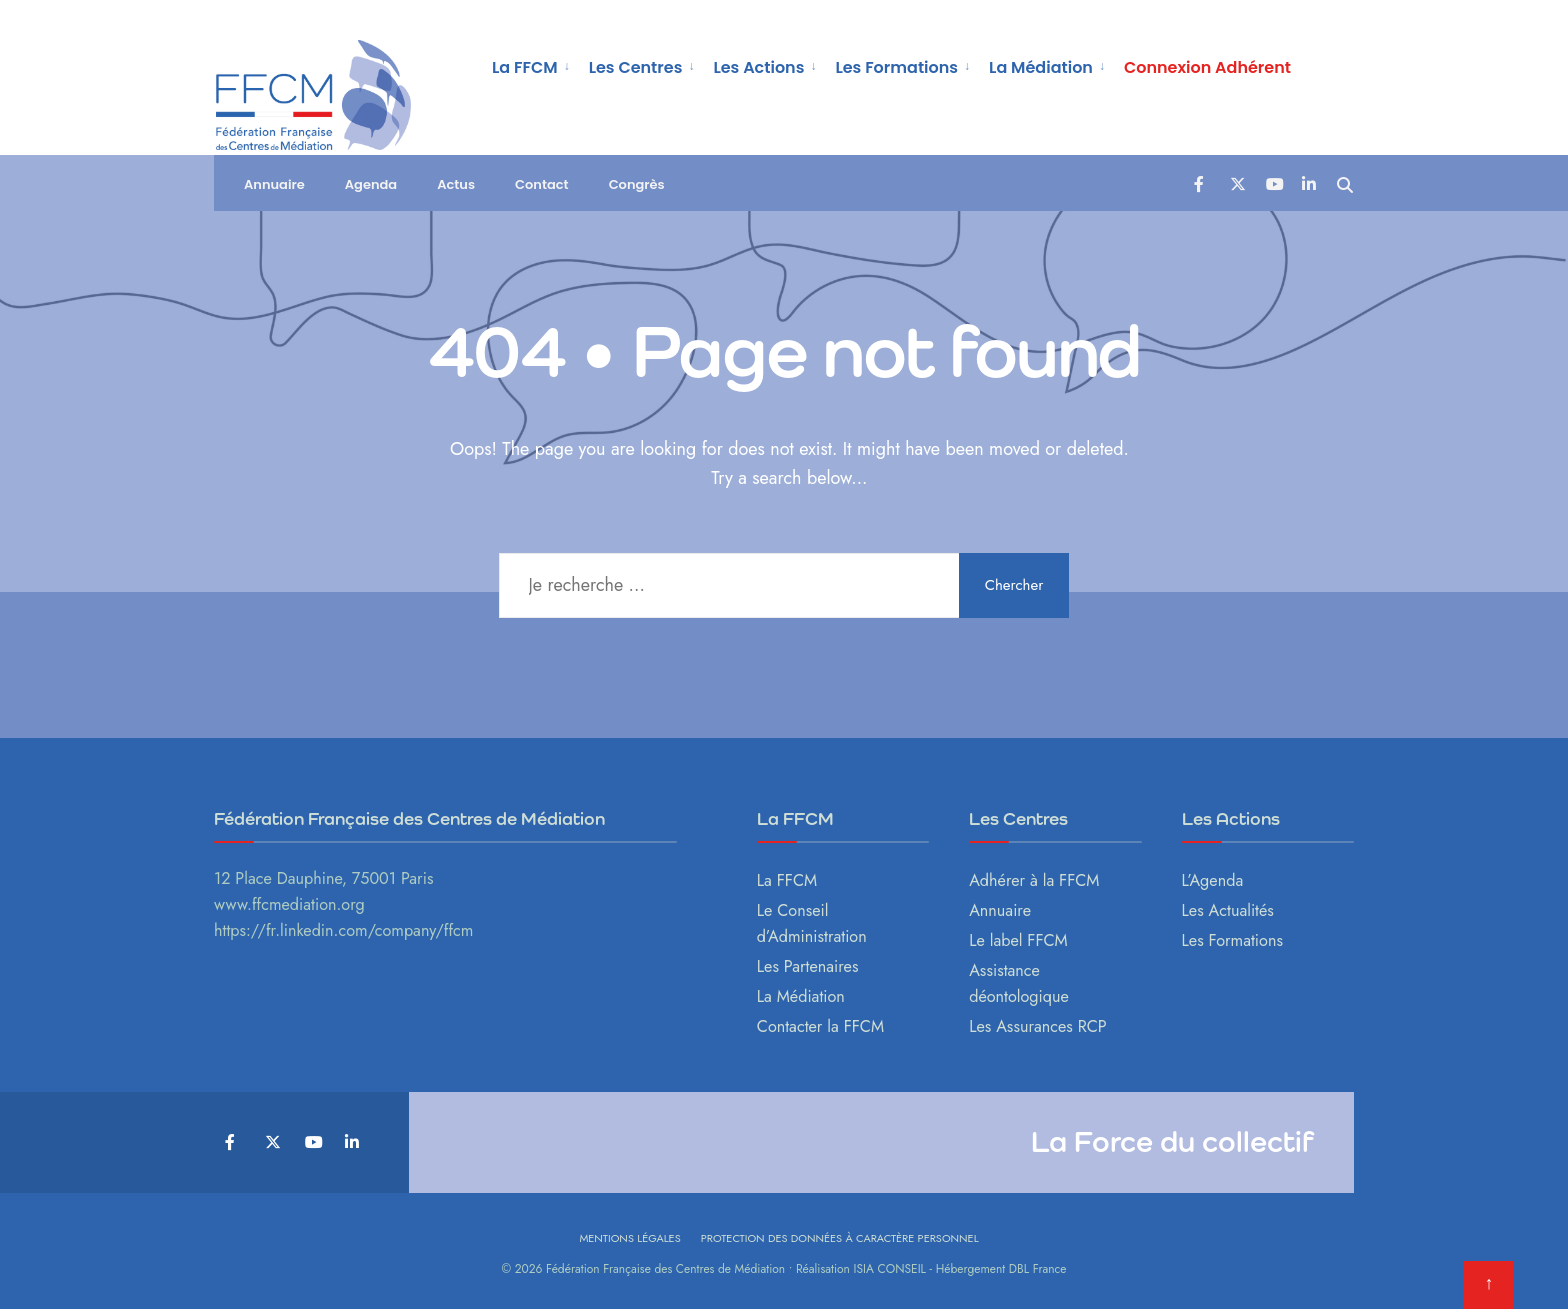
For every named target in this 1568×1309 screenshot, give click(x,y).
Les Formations (896, 67)
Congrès (637, 184)
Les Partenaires (808, 966)
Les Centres (636, 67)
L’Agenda (1213, 880)
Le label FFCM (1018, 940)
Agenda (371, 184)
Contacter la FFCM (820, 1026)
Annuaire (274, 184)
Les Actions (758, 67)
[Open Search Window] (1345, 183)
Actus (456, 184)
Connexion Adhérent (1207, 67)
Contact (542, 184)
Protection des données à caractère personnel (840, 1238)
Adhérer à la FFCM (1034, 880)
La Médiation (1041, 67)
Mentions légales (629, 1238)
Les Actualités (1228, 910)
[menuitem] (532, 66)
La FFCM (525, 67)
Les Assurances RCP (1038, 1026)
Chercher (1014, 585)
